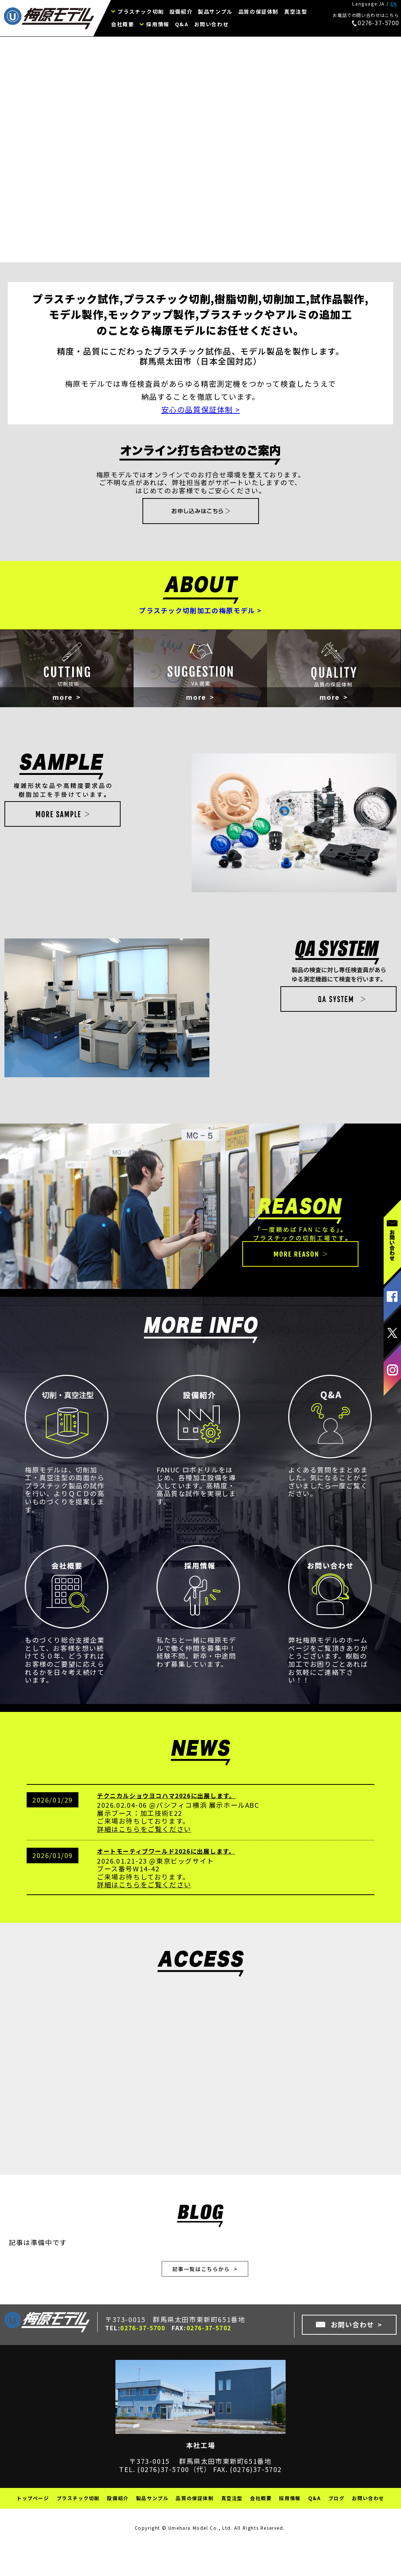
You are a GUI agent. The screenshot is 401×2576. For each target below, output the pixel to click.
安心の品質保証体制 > (200, 409)
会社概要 (122, 24)
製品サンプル (215, 11)
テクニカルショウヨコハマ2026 (144, 1828)
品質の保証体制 (258, 11)
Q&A (182, 24)
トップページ (33, 2535)
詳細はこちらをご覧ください (144, 1862)
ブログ (336, 2535)
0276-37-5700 (375, 22)
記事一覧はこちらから (201, 2304)
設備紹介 (180, 11)
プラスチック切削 (141, 11)
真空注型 (295, 11)
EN (394, 3)
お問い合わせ (211, 24)
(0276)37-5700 (163, 2506)
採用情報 (157, 24)
